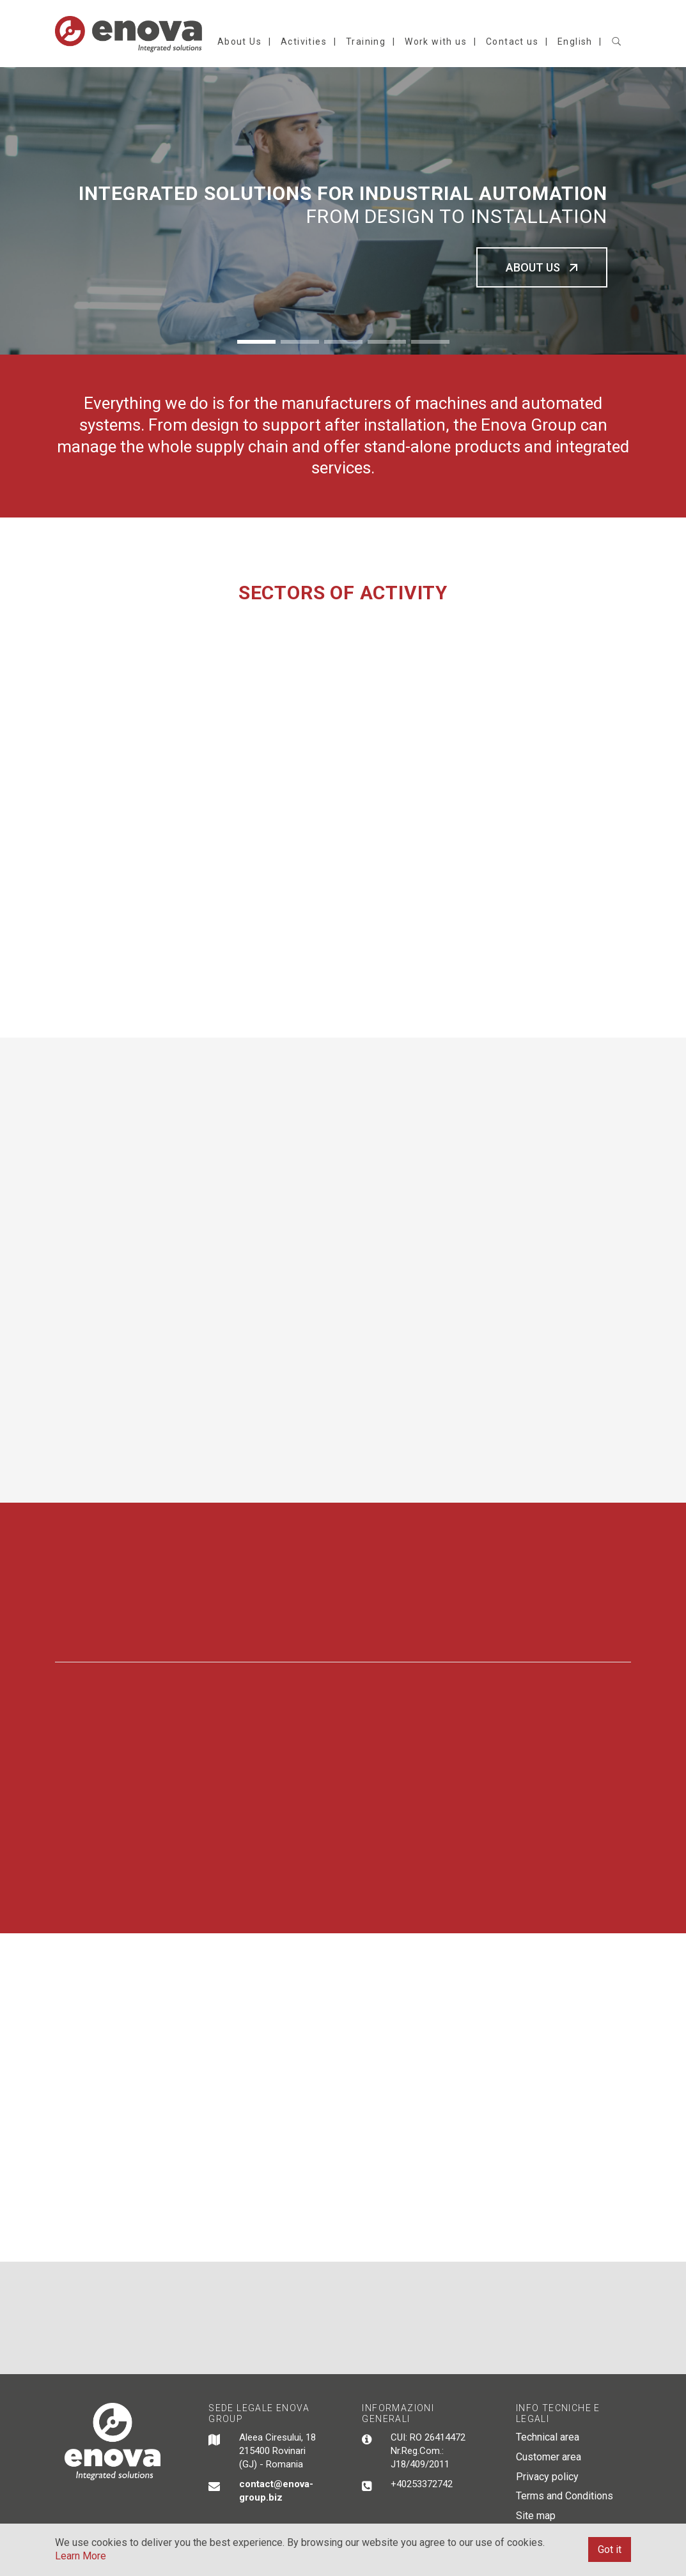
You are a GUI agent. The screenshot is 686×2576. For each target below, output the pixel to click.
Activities (304, 41)
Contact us (512, 41)
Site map (536, 2516)
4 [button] (387, 342)
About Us (239, 41)
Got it (609, 2549)
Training (366, 41)
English (575, 41)
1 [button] (256, 342)
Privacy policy (547, 2477)
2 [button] (300, 342)
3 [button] (343, 342)
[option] (343, 211)
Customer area (548, 2457)
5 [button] (430, 342)
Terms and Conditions (564, 2496)
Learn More (80, 2556)
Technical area (547, 2437)
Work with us (436, 41)
